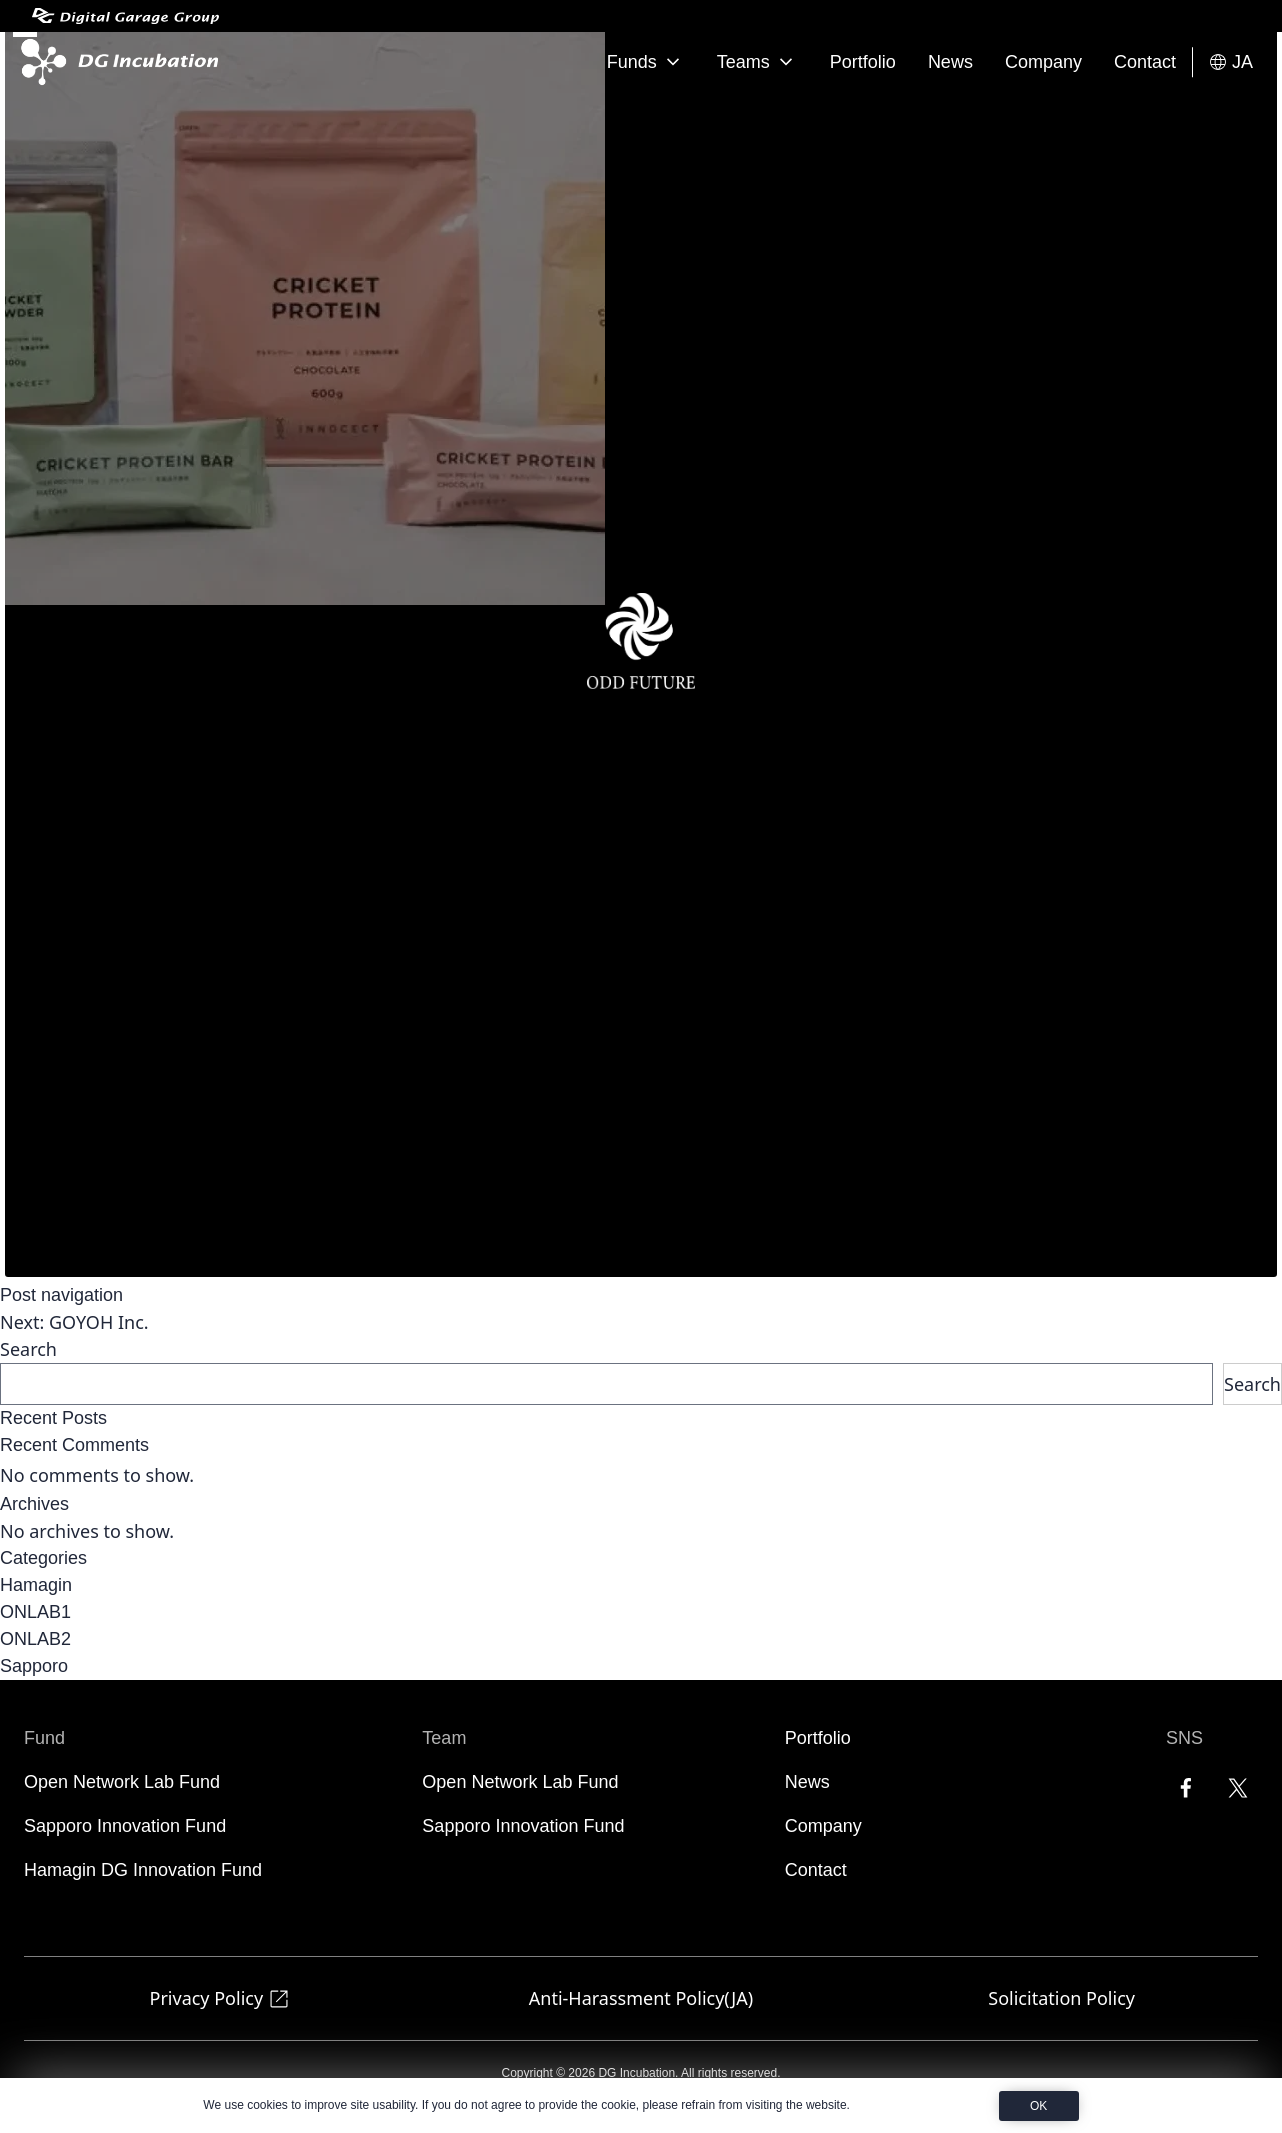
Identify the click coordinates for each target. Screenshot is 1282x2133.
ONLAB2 (35, 1639)
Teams (757, 62)
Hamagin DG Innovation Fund (143, 1870)
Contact (1145, 62)
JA (1230, 62)
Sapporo (34, 1666)
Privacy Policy (221, 1998)
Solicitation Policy (1061, 1998)
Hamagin (36, 1585)
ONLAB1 (35, 1612)
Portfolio (863, 62)
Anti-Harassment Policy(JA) (641, 1998)
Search (28, 1349)
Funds (646, 62)
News (950, 62)
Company (1043, 62)
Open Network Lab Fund (122, 1782)
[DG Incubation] (115, 62)
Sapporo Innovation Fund (125, 1826)
